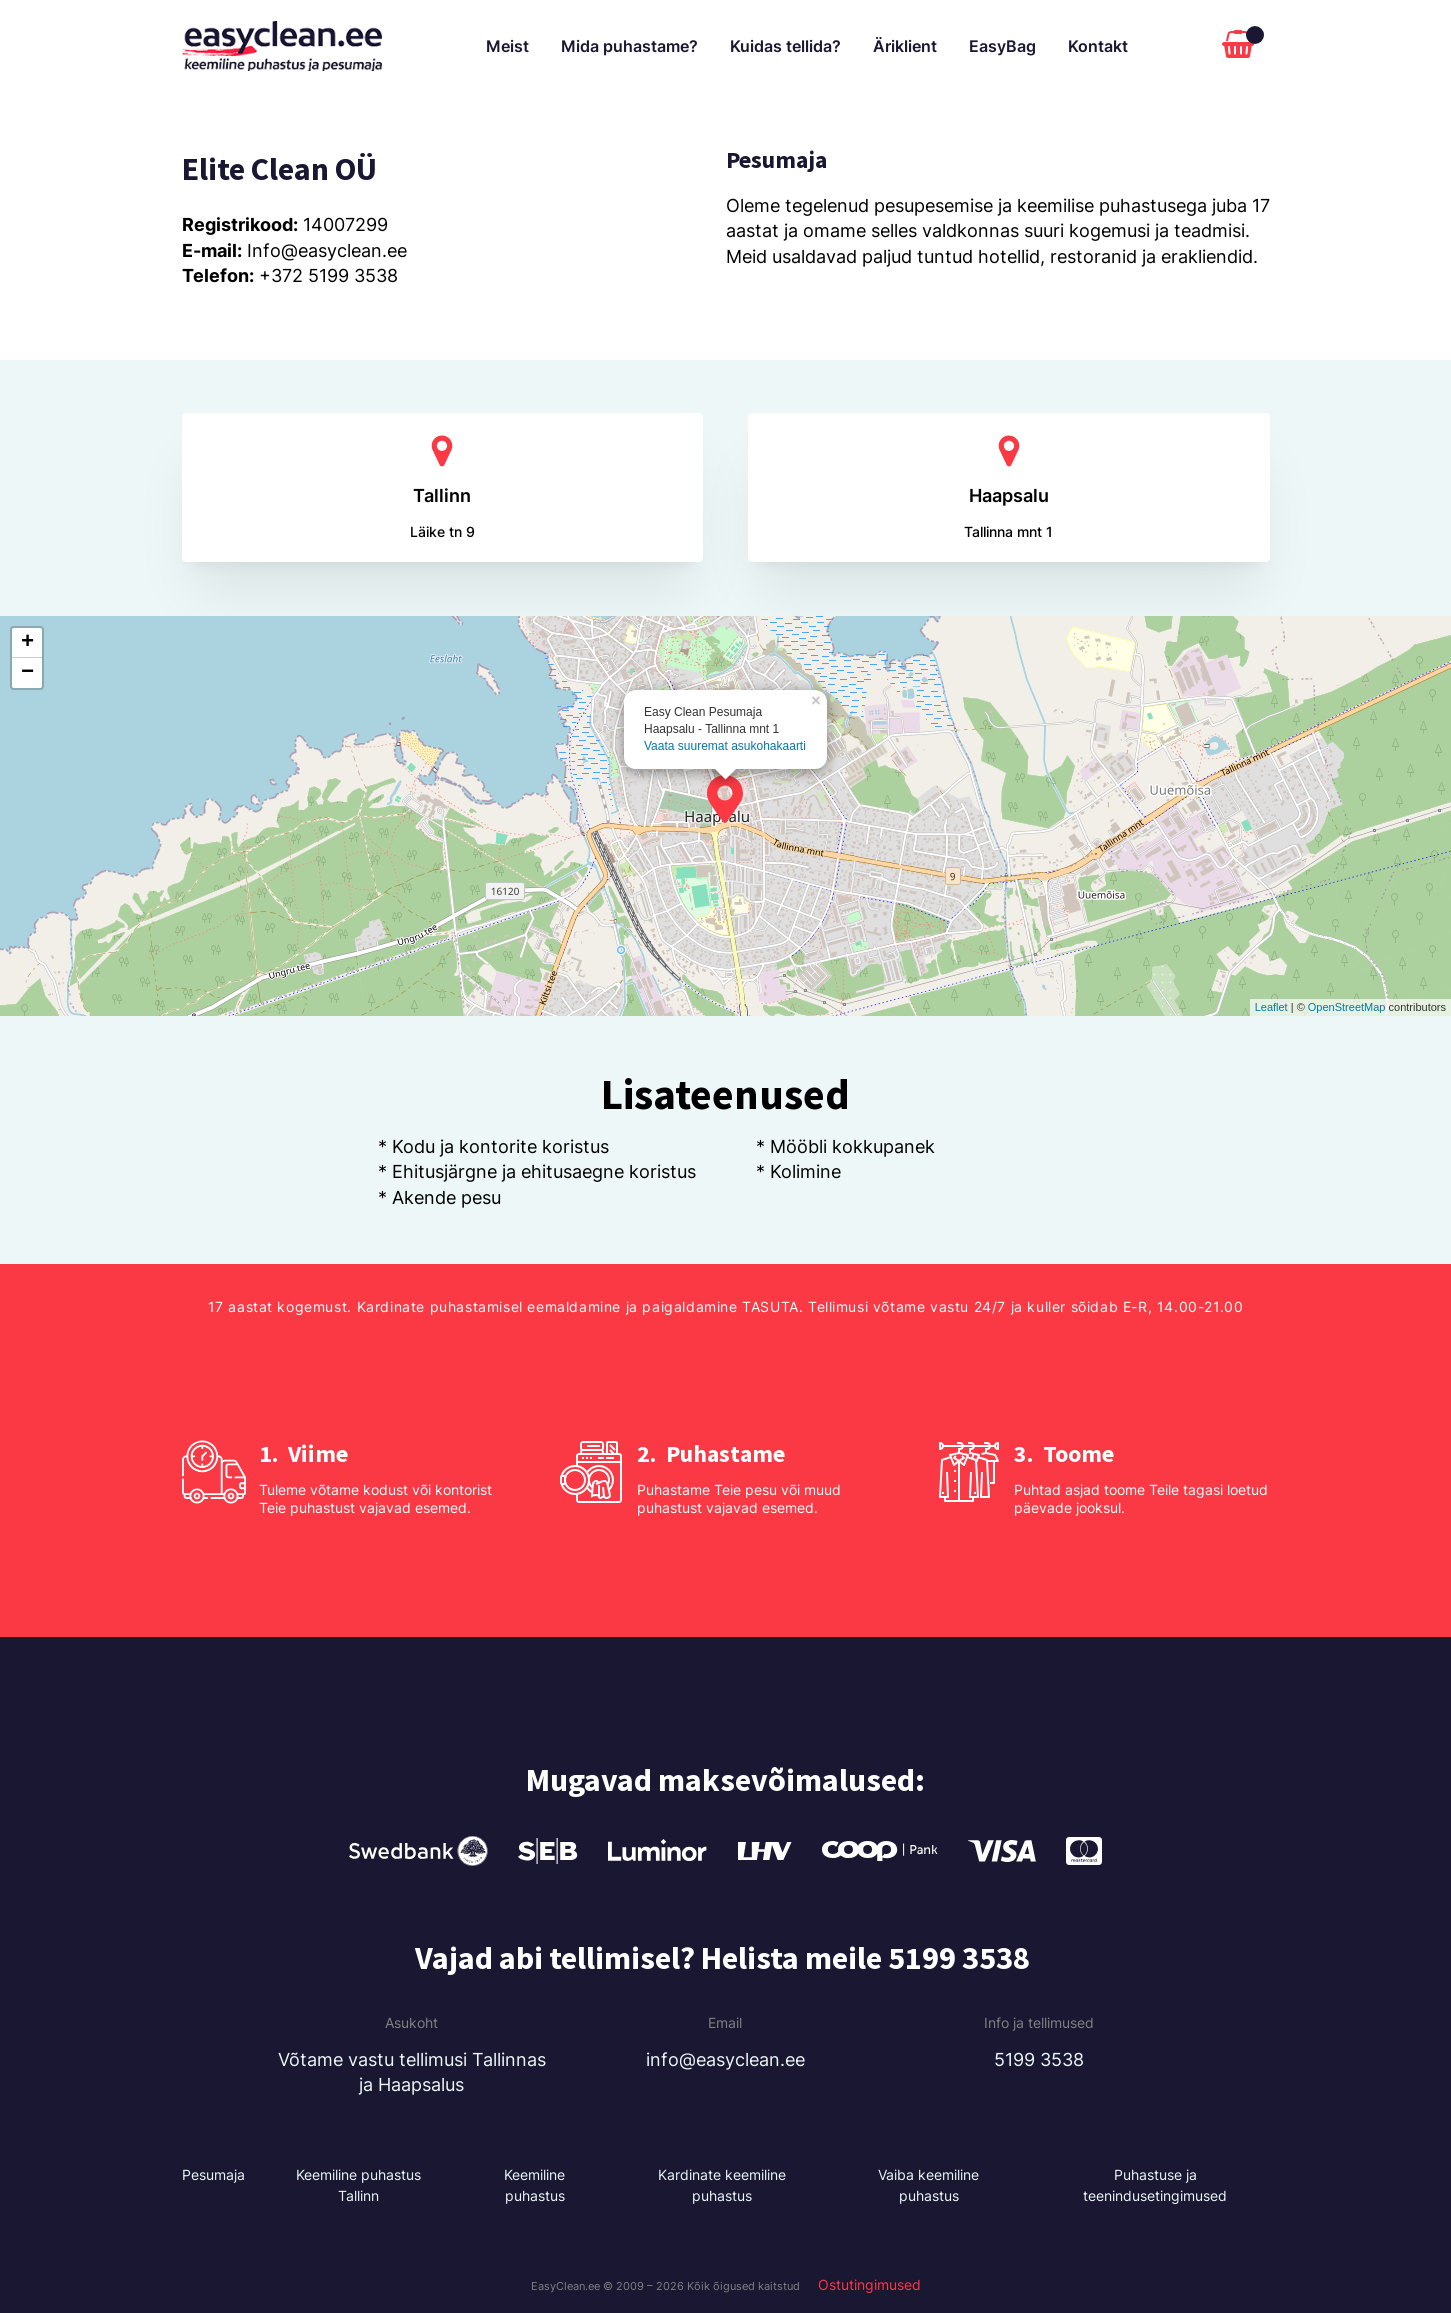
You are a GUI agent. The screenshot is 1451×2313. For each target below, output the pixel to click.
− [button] (27, 673)
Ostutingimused (869, 2285)
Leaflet (1271, 1007)
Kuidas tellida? (785, 46)
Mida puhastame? (629, 46)
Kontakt (1098, 46)
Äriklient (905, 46)
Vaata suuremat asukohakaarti (725, 746)
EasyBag (1002, 46)
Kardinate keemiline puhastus (722, 2185)
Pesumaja (213, 2175)
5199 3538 (1039, 2059)
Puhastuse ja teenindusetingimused (1155, 2185)
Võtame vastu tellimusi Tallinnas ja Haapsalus (412, 2072)
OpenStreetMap (1347, 1007)
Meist (507, 46)
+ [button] (27, 643)
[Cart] (1243, 46)
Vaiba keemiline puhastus (928, 2185)
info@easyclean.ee (725, 2059)
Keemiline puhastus (534, 2185)
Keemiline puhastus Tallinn (358, 2185)
